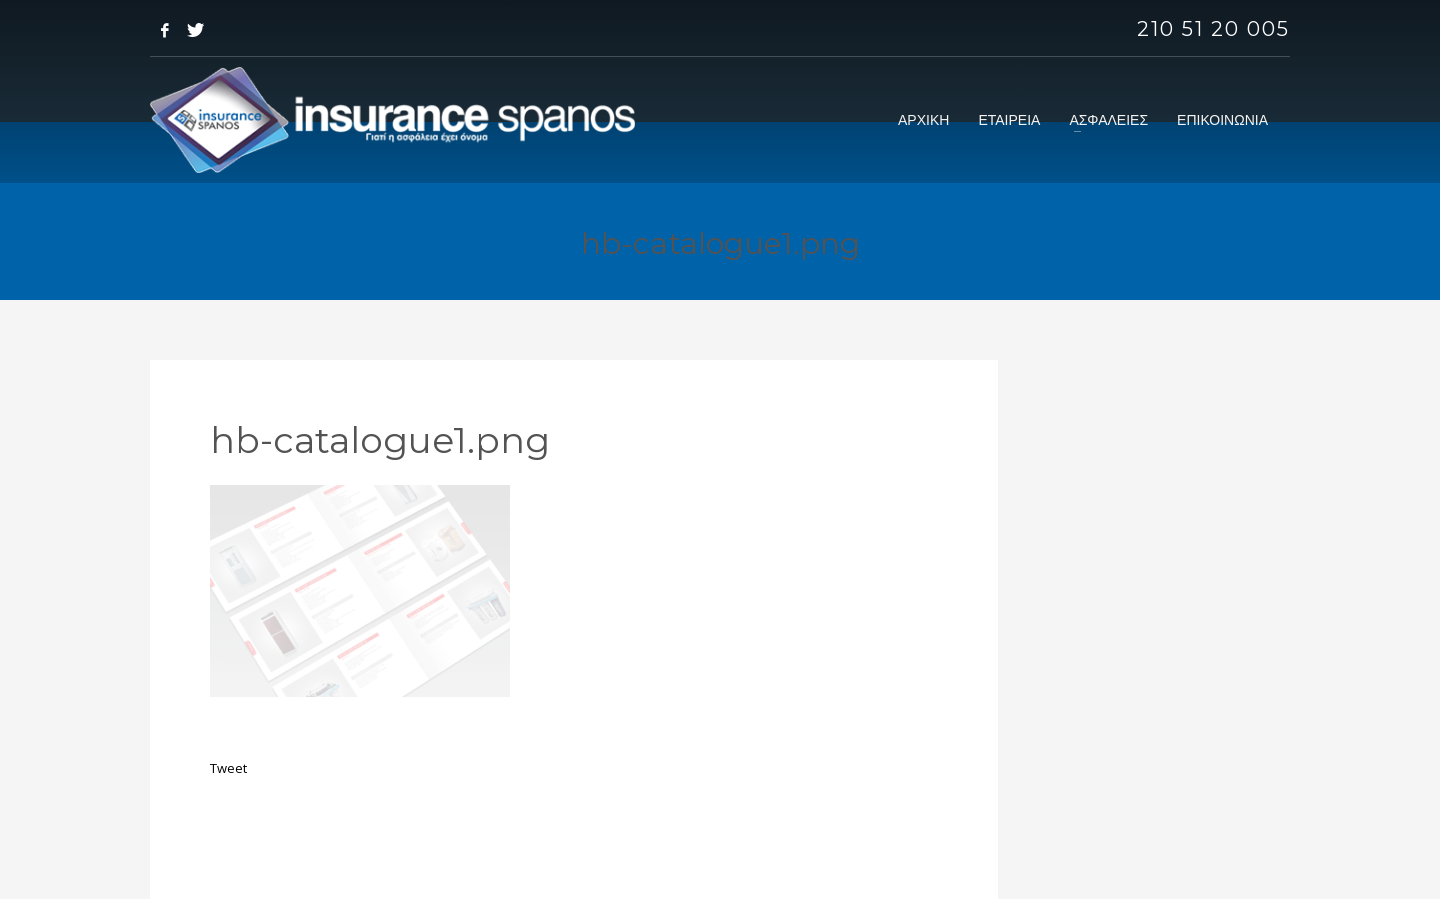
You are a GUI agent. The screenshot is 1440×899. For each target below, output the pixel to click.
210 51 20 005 (1213, 29)
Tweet (228, 768)
